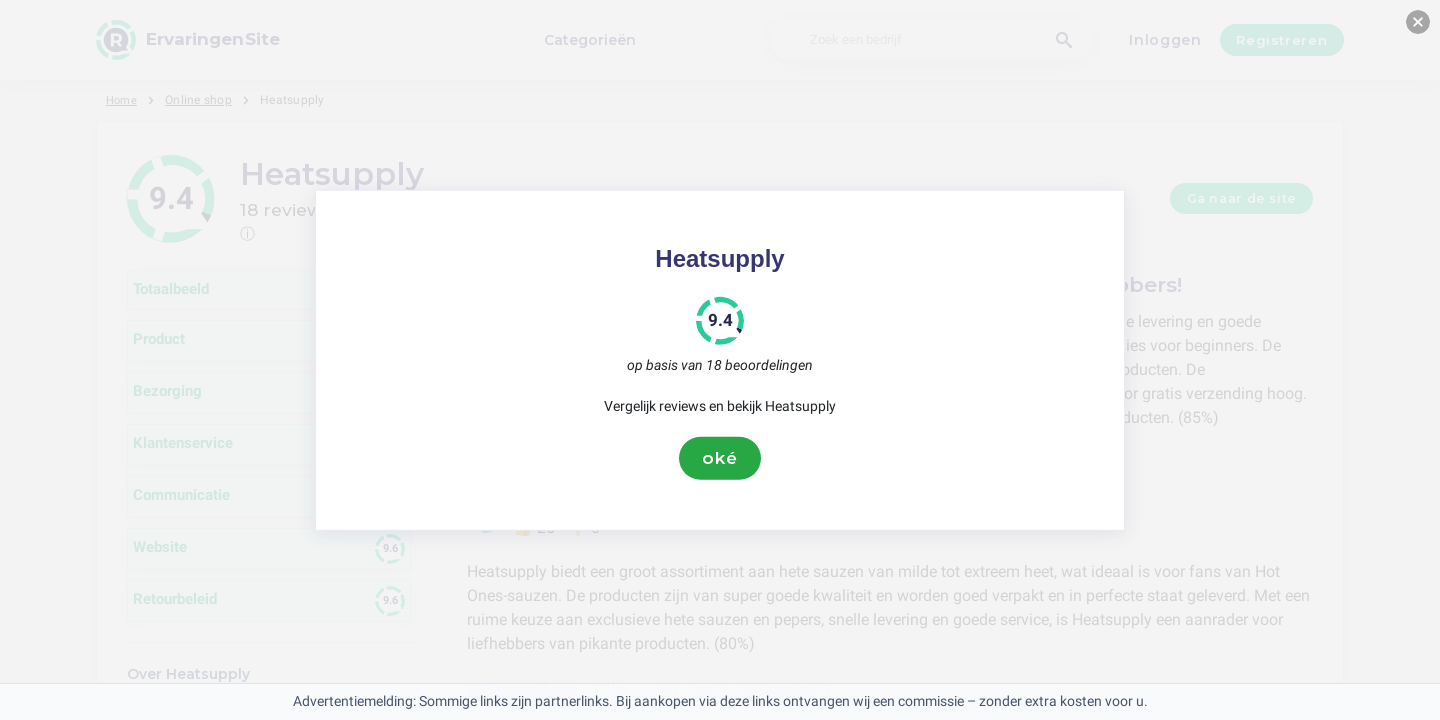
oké (720, 458)
